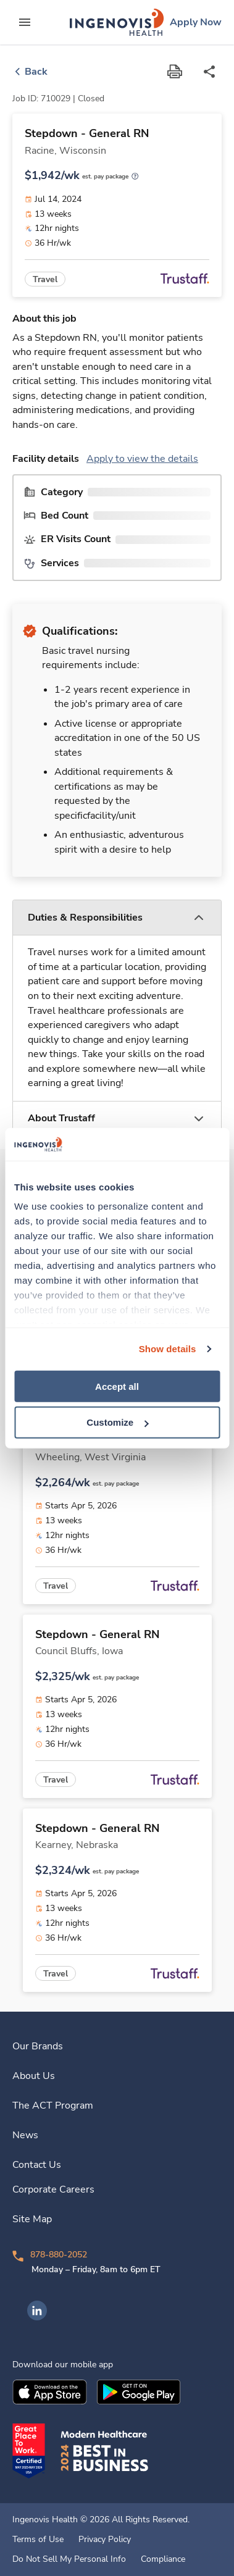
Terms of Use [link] (38, 2540)
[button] (117, 917)
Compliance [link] (163, 2559)
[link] (117, 22)
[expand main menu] (24, 22)
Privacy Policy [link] (104, 2540)
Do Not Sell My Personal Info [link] (69, 2559)
